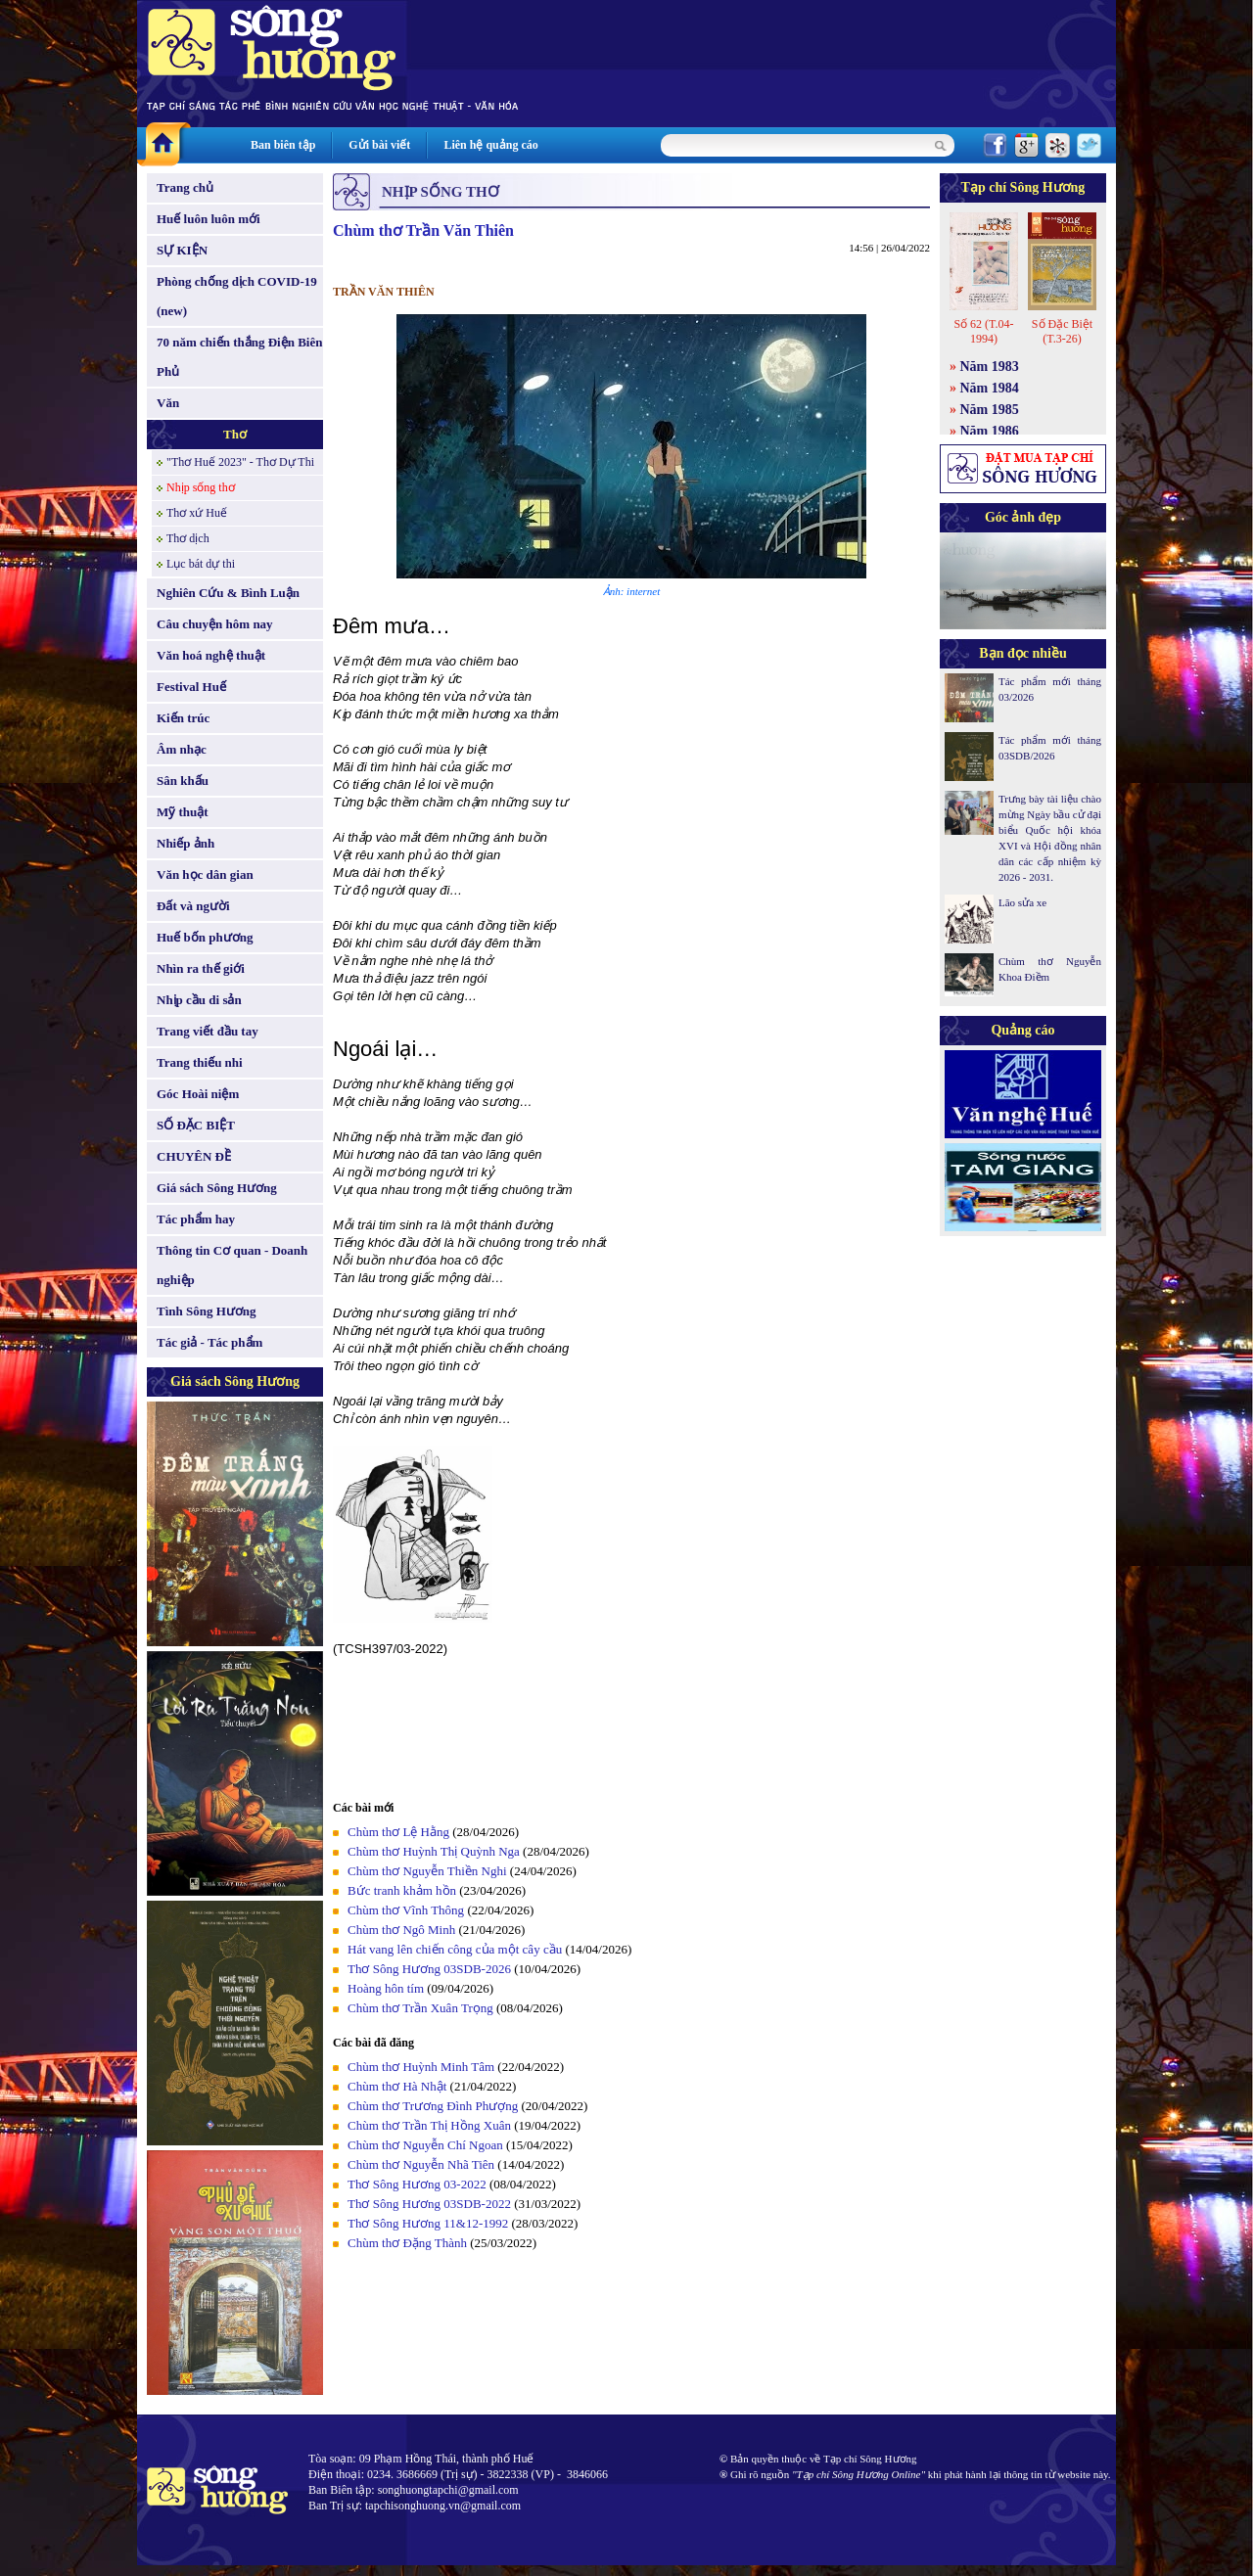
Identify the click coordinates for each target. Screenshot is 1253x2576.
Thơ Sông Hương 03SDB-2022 (429, 2203)
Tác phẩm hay (196, 1219)
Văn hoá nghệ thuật (211, 655)
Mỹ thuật (183, 812)
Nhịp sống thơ (200, 487)
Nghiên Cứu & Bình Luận (228, 592)
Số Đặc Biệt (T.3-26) (1062, 331)
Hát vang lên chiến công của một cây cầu (455, 1949)
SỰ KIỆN (182, 250)
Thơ (235, 434)
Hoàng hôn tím (386, 1988)
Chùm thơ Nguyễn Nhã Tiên (421, 2164)
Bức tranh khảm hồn (402, 1890)
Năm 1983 (989, 366)
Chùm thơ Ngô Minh (401, 1929)
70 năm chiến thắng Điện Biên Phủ (239, 357)
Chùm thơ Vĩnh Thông (406, 1910)
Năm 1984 (989, 388)
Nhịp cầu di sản (199, 999)
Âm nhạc (182, 749)
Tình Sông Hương (206, 1311)
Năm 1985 (989, 409)
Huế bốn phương (205, 937)
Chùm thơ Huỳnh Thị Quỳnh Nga (434, 1851)
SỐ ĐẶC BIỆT (196, 1125)
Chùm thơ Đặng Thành (407, 2242)
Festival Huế (191, 686)
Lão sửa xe (1022, 902)
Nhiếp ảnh (185, 843)
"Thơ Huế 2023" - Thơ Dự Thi (240, 462)
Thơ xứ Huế (196, 513)
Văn (168, 402)
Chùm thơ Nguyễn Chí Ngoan (425, 2145)
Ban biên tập (283, 145)
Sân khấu (183, 780)
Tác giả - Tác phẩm (209, 1342)
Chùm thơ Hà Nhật (397, 2086)
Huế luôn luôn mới (208, 218)
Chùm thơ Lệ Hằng (398, 1831)
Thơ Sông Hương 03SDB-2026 (429, 1968)
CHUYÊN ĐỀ (194, 1156)
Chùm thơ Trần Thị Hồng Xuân (429, 2125)
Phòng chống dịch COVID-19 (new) (237, 296)
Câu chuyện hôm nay (215, 624)
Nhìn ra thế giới (201, 968)
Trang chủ (185, 187)
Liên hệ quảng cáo (490, 145)
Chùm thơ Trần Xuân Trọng (420, 2008)
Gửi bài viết (379, 145)
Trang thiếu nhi (200, 1062)
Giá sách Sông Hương (217, 1187)
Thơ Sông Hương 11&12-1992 (428, 2223)
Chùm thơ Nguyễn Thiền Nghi (427, 1870)
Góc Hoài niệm (198, 1093)
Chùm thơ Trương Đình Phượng (433, 2105)
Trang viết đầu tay (207, 1031)
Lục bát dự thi (200, 564)
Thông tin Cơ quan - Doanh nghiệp (232, 1265)
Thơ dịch (187, 538)
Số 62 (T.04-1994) (983, 331)
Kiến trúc (183, 718)
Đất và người (193, 905)
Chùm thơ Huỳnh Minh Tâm (421, 2066)
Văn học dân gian (205, 874)
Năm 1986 (989, 431)
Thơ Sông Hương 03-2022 (417, 2184)
